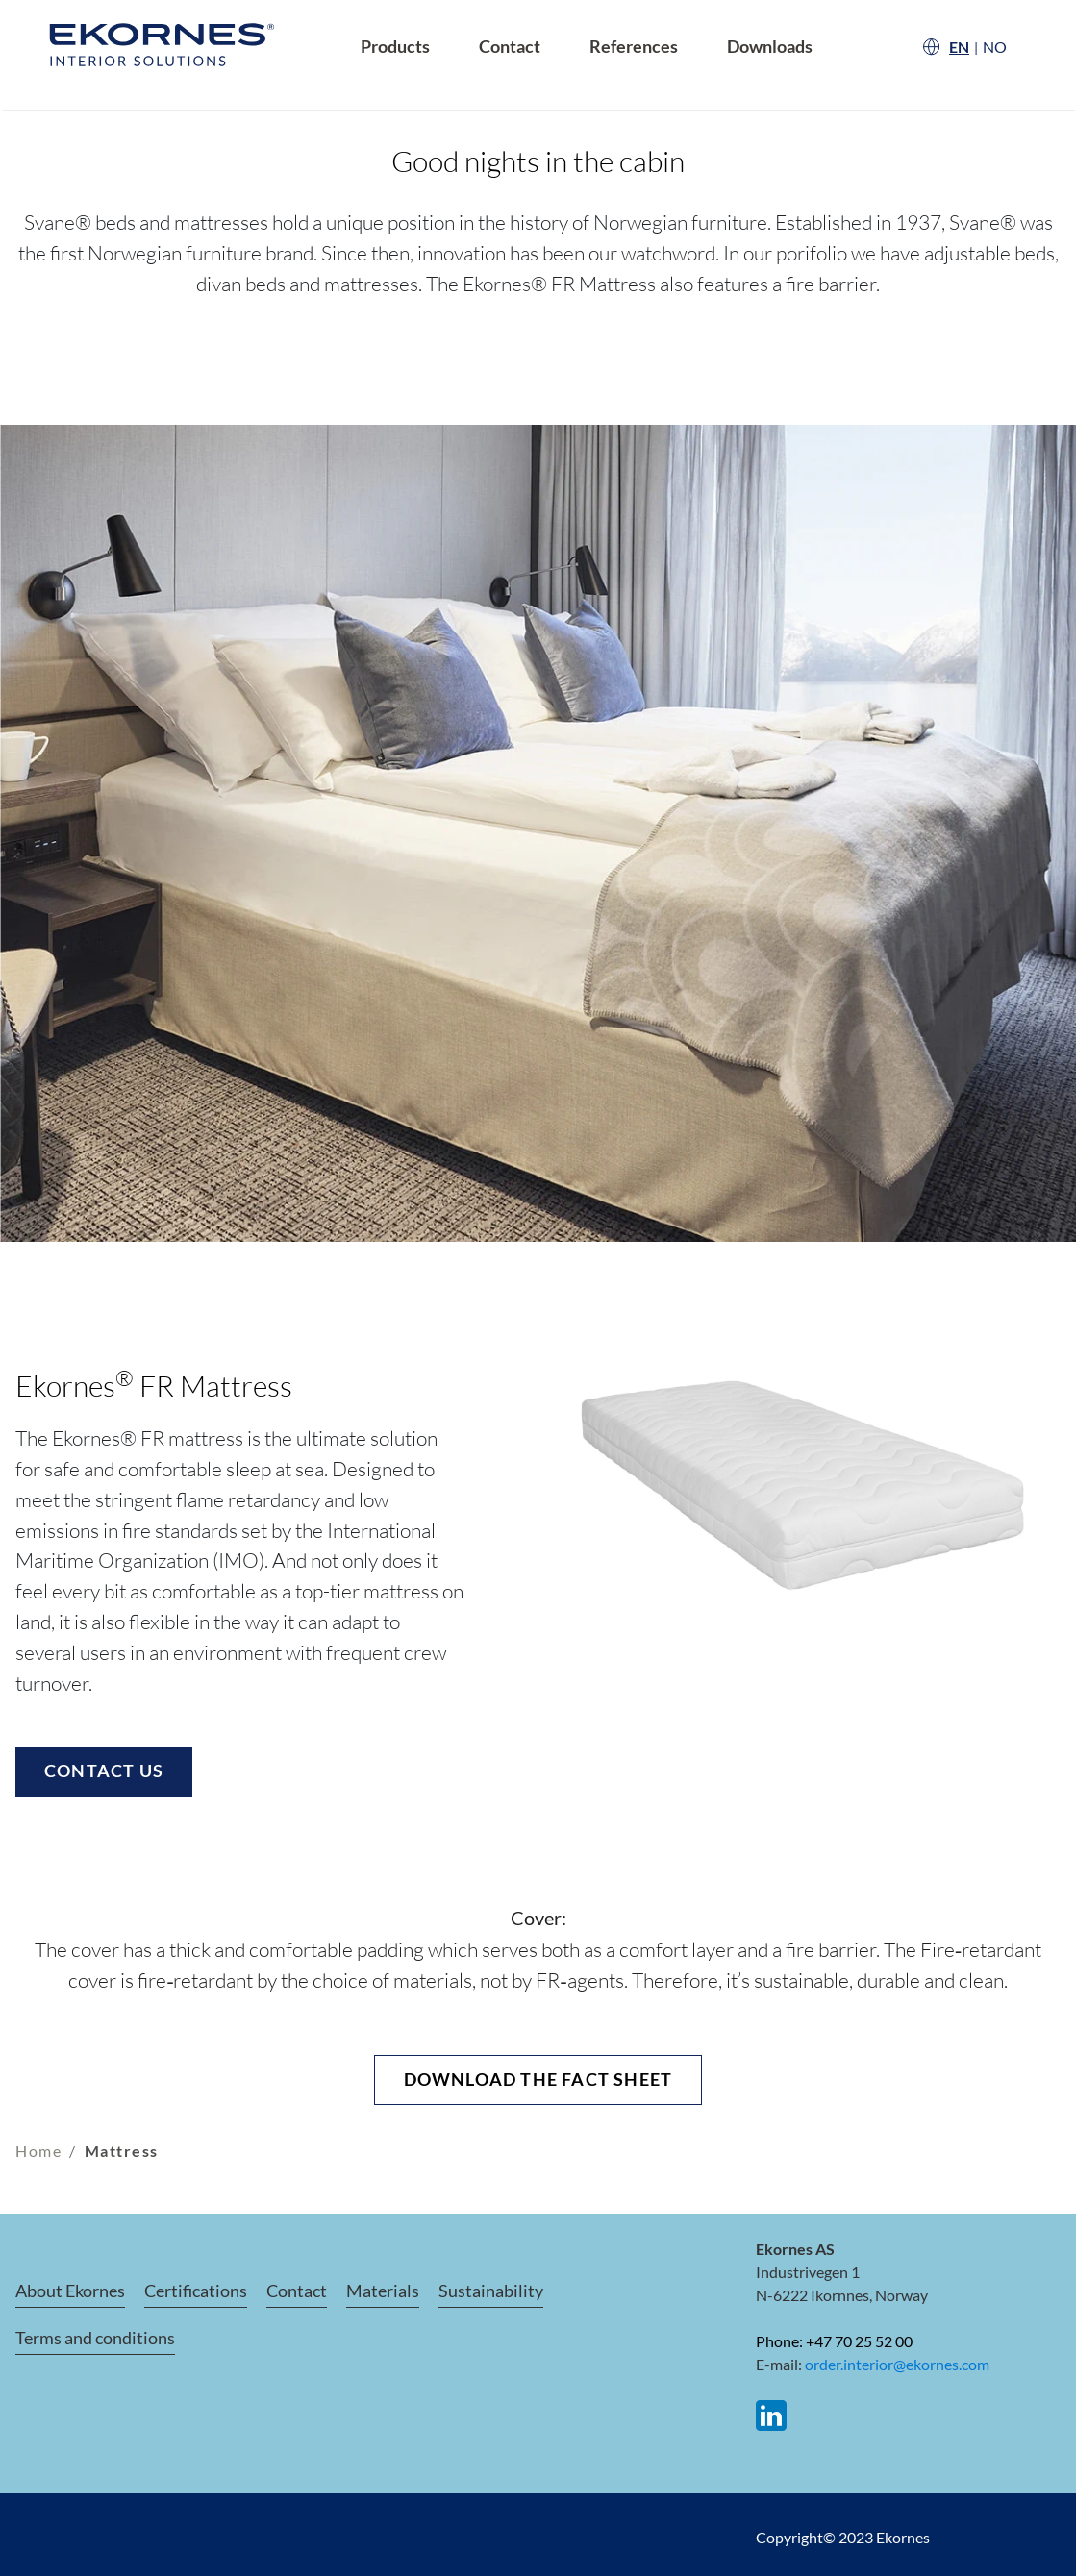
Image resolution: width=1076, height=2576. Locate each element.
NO (995, 46)
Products (395, 47)
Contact (509, 47)
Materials (382, 2290)
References (633, 47)
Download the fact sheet (538, 2079)
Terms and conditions (95, 2337)
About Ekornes (70, 2290)
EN (959, 46)
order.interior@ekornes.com (897, 2364)
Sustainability (490, 2290)
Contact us (103, 1770)
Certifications (195, 2290)
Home (38, 2151)
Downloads (770, 47)
